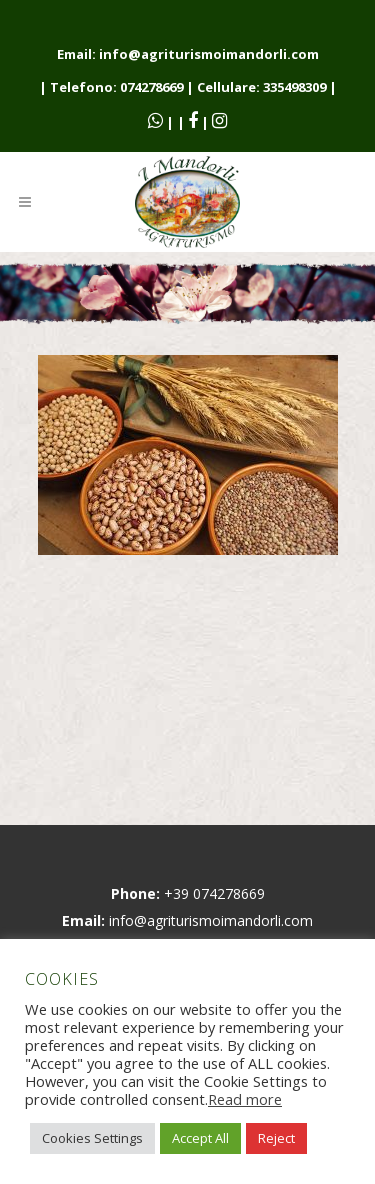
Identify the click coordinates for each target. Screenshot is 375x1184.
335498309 (294, 87)
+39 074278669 (214, 893)
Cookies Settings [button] (92, 1138)
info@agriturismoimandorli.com (209, 54)
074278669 (151, 87)
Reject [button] (276, 1138)
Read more (245, 1099)
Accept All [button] (200, 1138)
